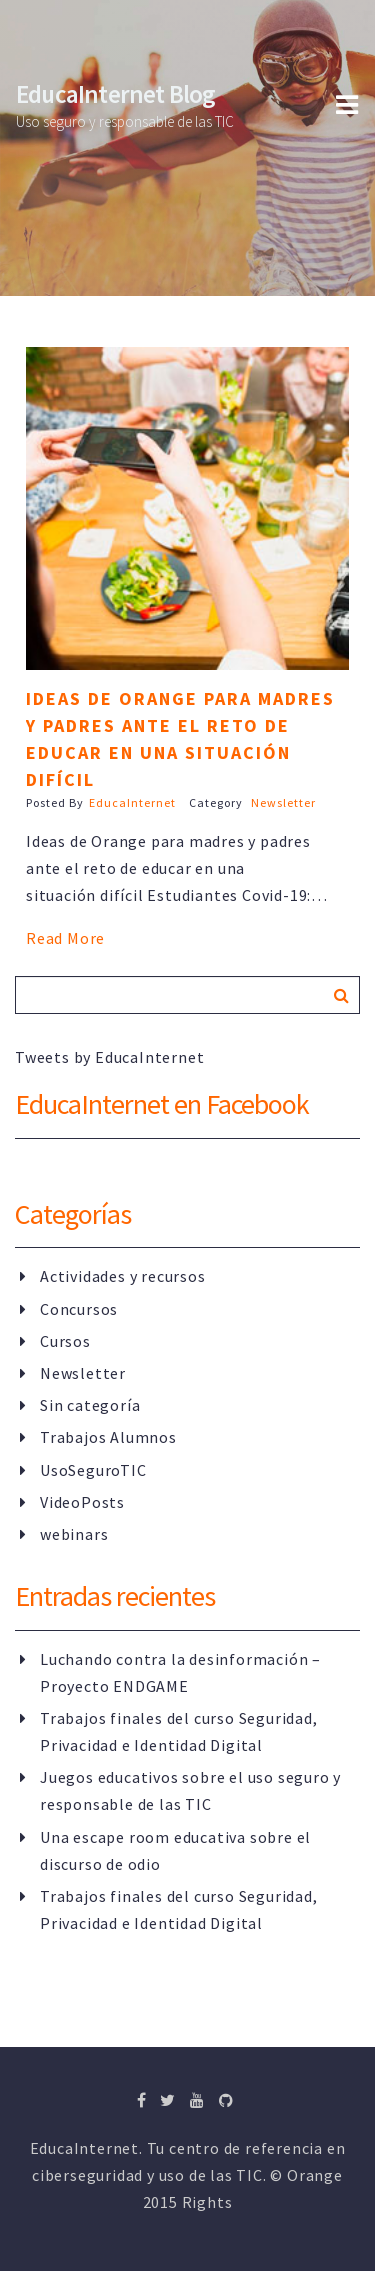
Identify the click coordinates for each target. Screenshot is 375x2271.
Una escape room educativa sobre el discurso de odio (175, 1850)
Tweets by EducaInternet (109, 1057)
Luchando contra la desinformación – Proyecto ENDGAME (180, 1672)
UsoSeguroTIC (93, 1470)
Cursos (65, 1341)
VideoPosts (82, 1502)
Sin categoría (90, 1405)
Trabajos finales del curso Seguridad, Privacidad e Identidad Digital (179, 1731)
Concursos (79, 1309)
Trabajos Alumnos (108, 1437)
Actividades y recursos (123, 1276)
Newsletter (283, 802)
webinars (74, 1534)
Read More (65, 938)
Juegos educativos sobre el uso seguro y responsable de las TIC (190, 1790)
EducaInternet (132, 802)
